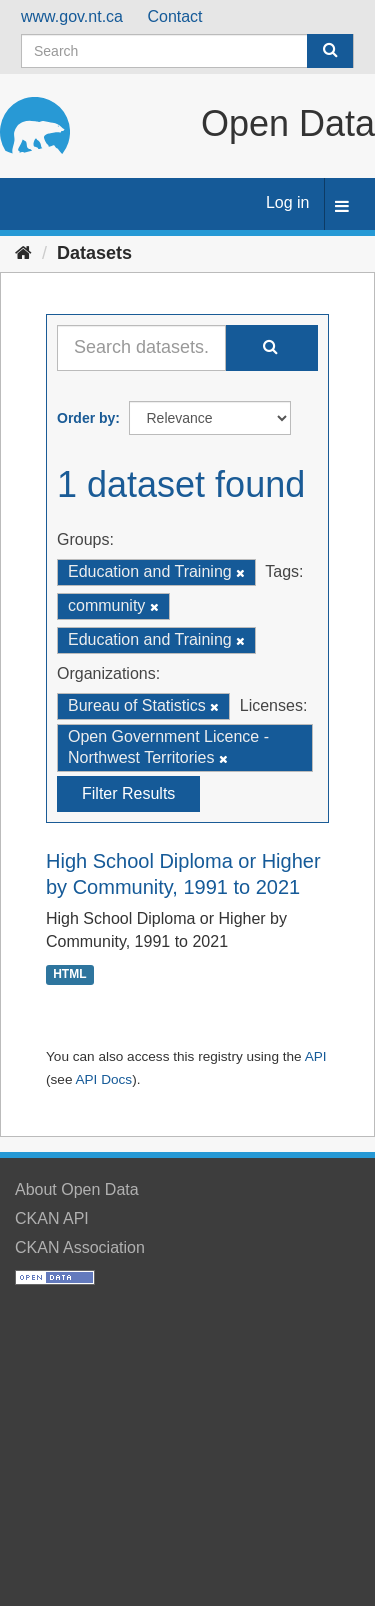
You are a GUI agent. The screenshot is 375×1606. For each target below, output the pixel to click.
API (316, 1056)
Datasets (94, 253)
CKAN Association (80, 1247)
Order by (86, 418)
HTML (69, 974)
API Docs (103, 1079)
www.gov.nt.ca (72, 16)
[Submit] (330, 51)
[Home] (23, 253)
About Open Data (77, 1189)
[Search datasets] (187, 51)
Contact (174, 16)
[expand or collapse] (342, 207)
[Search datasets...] (141, 348)
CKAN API (52, 1218)
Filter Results (128, 793)
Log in (288, 202)
